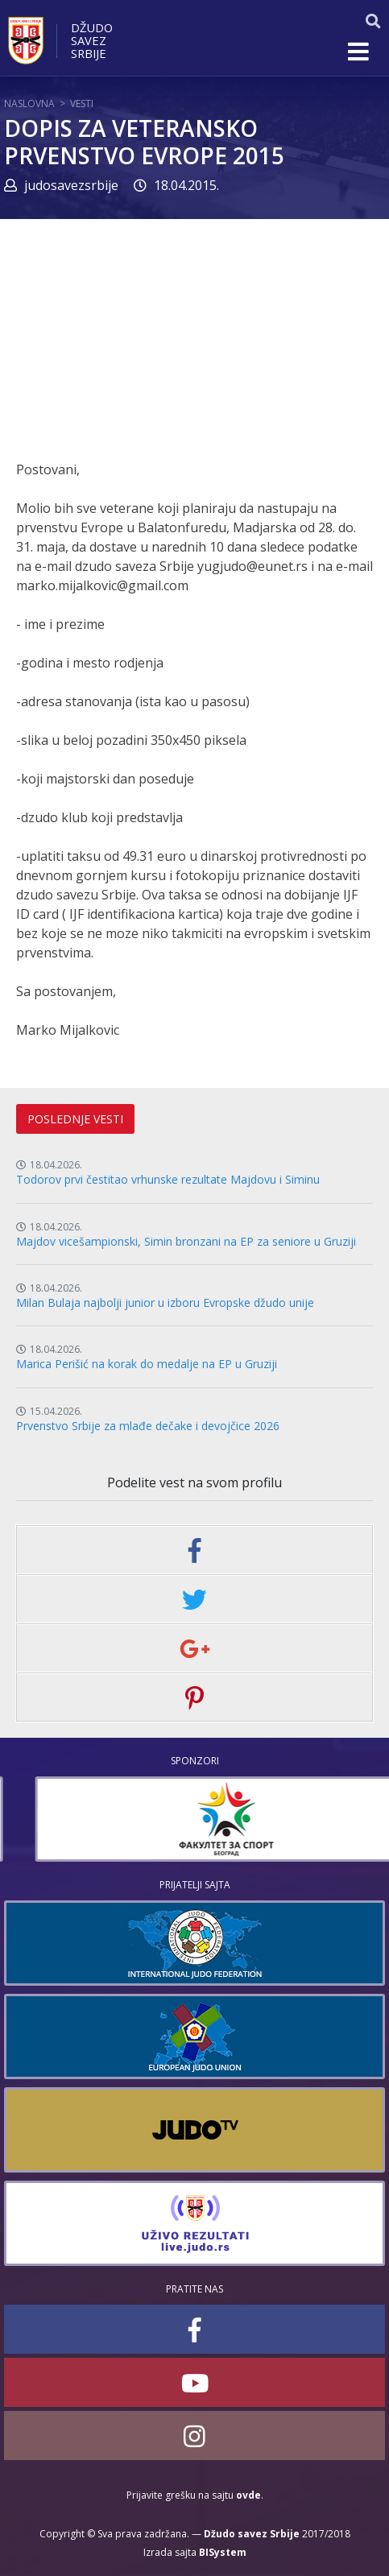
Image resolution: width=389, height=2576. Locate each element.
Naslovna (29, 103)
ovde (248, 2495)
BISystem (222, 2552)
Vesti (81, 103)
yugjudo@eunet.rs (252, 566)
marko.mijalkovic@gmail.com (102, 585)
